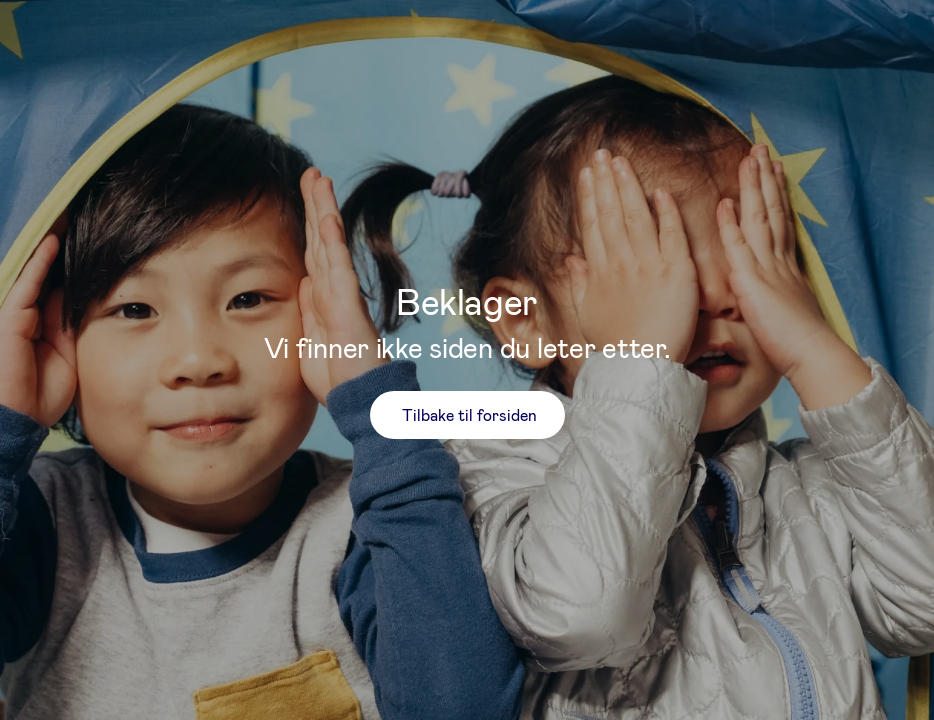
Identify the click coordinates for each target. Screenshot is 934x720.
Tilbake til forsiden (469, 414)
